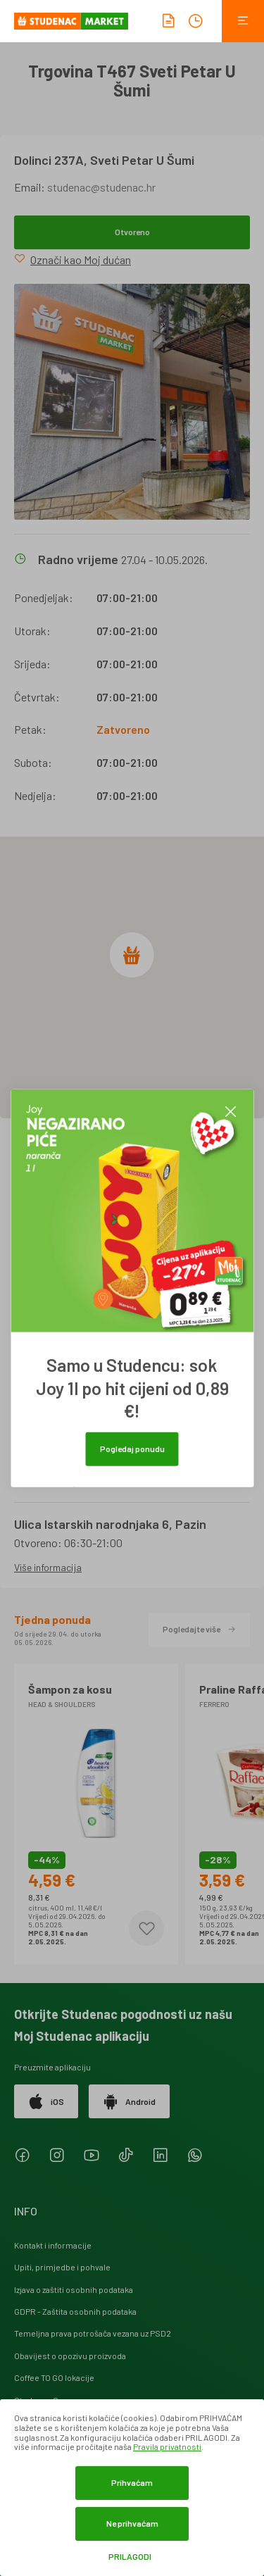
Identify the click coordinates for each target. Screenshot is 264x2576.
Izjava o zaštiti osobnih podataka (73, 2289)
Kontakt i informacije (53, 2245)
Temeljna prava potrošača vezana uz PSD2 (92, 2333)
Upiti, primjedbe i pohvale (62, 2267)
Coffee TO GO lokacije (54, 2377)
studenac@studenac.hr (101, 187)
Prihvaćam (132, 2482)
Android (129, 2101)
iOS (46, 2101)
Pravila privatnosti (167, 2446)
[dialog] (132, 2487)
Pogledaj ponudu (132, 1448)
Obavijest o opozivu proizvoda (70, 2356)
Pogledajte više (199, 1629)
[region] (132, 977)
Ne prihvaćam (132, 2523)
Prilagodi (129, 2556)
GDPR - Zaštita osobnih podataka (75, 2311)
